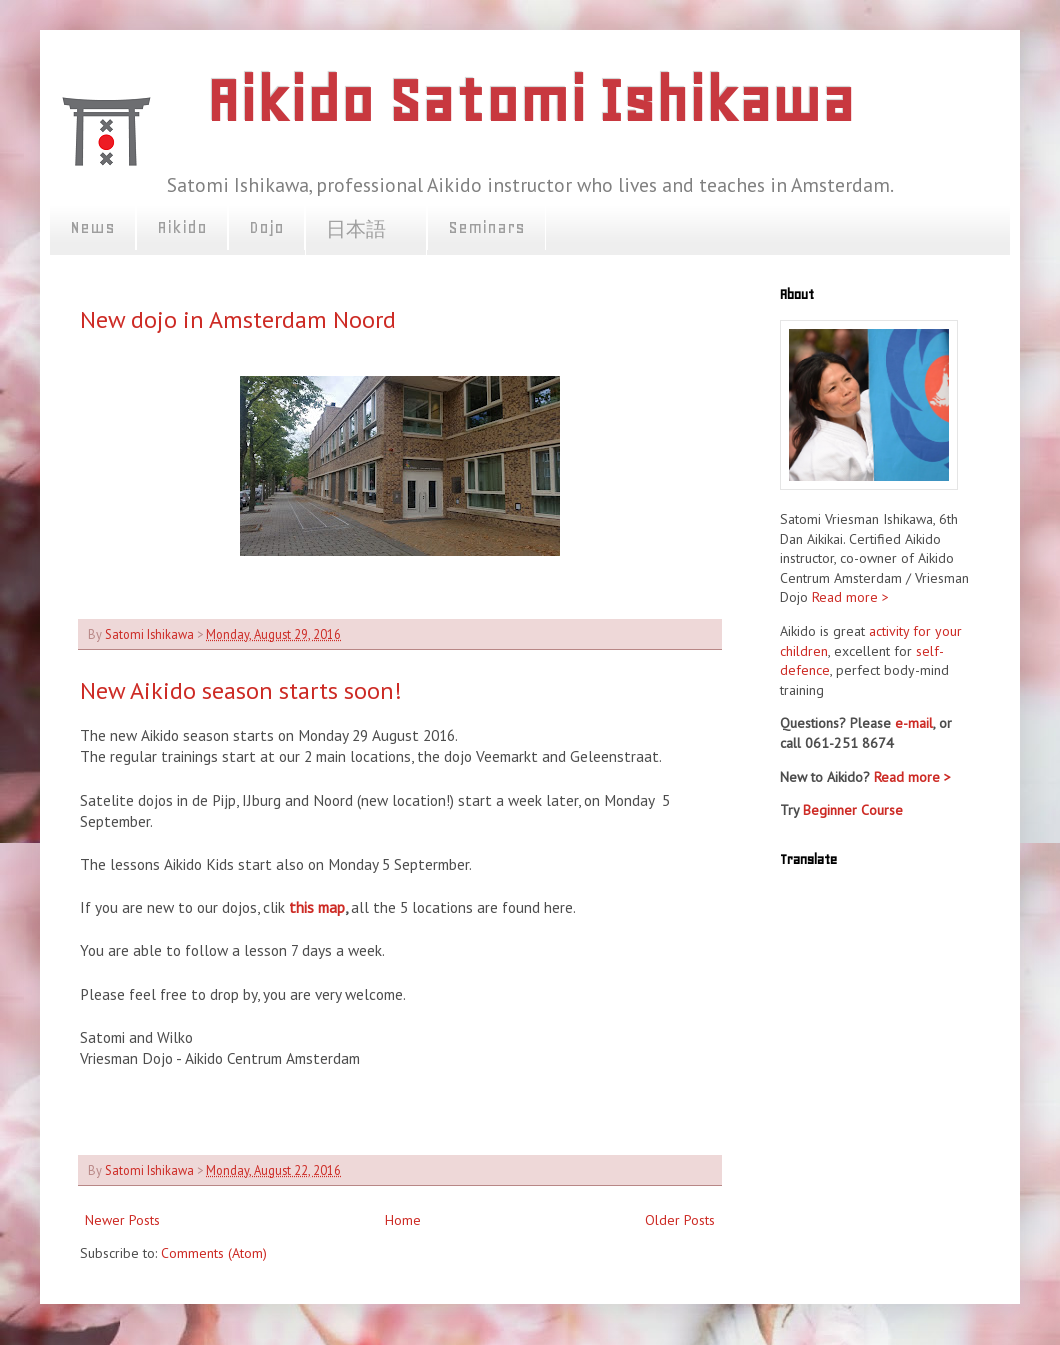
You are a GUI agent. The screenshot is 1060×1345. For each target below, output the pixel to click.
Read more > (850, 597)
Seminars (486, 227)
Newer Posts (122, 1220)
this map (317, 907)
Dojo (266, 227)
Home (403, 1220)
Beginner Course (853, 810)
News (92, 227)
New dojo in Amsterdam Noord (238, 319)
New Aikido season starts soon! (241, 690)
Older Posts (680, 1220)
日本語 (366, 230)
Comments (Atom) (214, 1253)
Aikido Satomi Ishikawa (530, 100)
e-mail (914, 723)
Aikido (182, 227)
